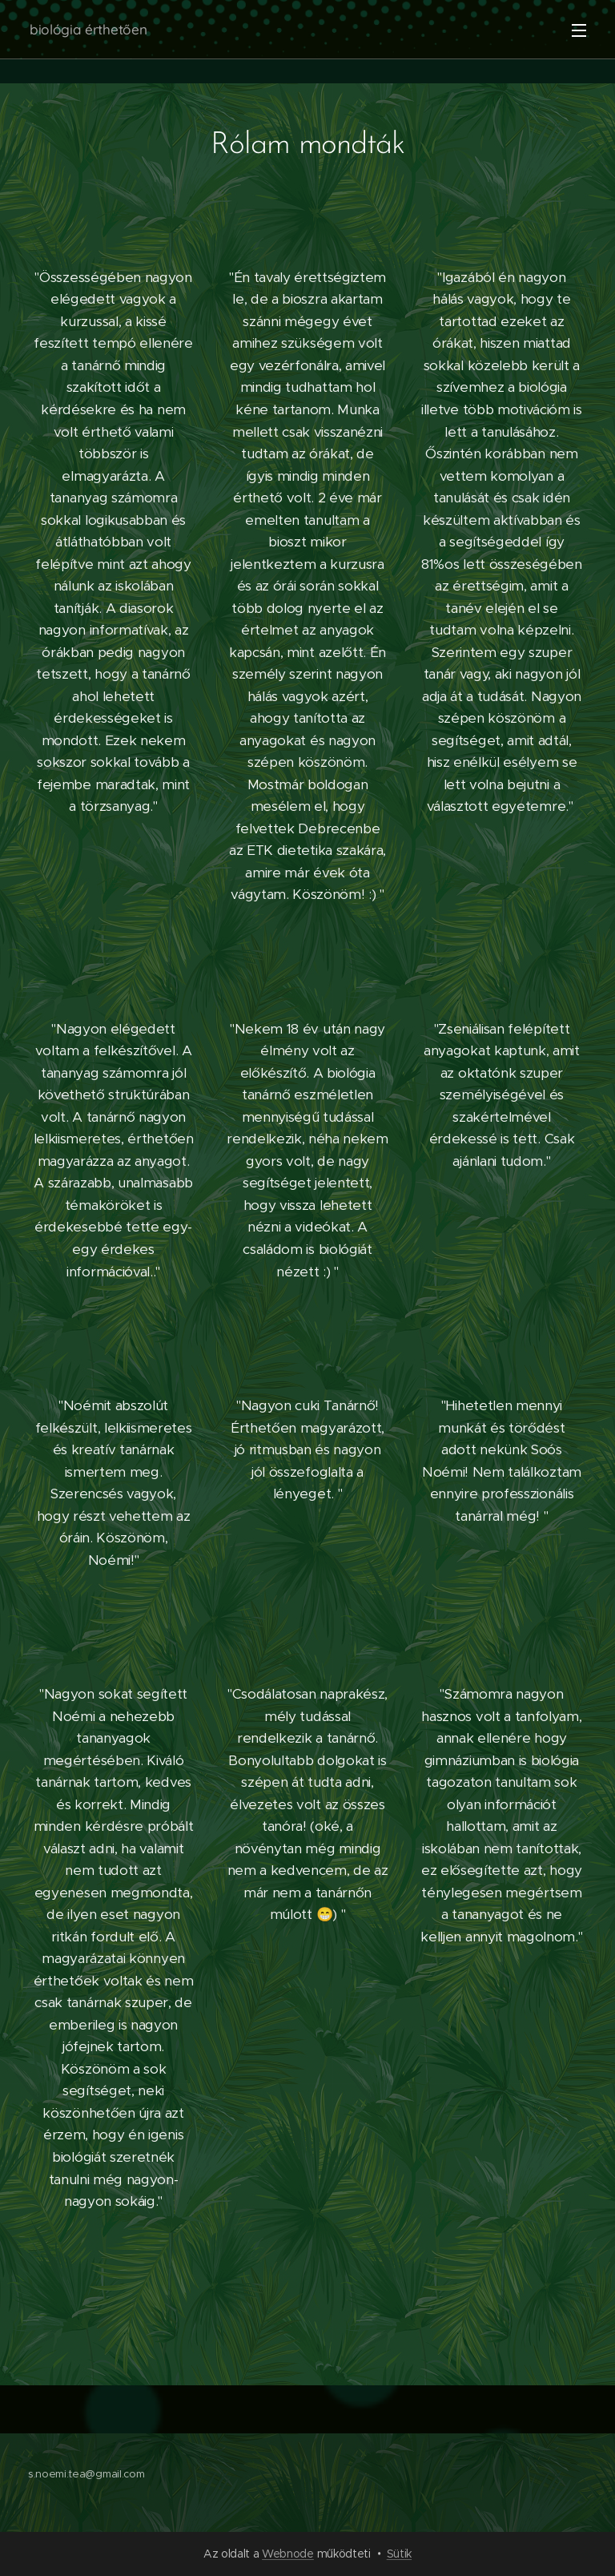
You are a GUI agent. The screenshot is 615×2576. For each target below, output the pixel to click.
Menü (579, 30)
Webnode (288, 2553)
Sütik (399, 2553)
